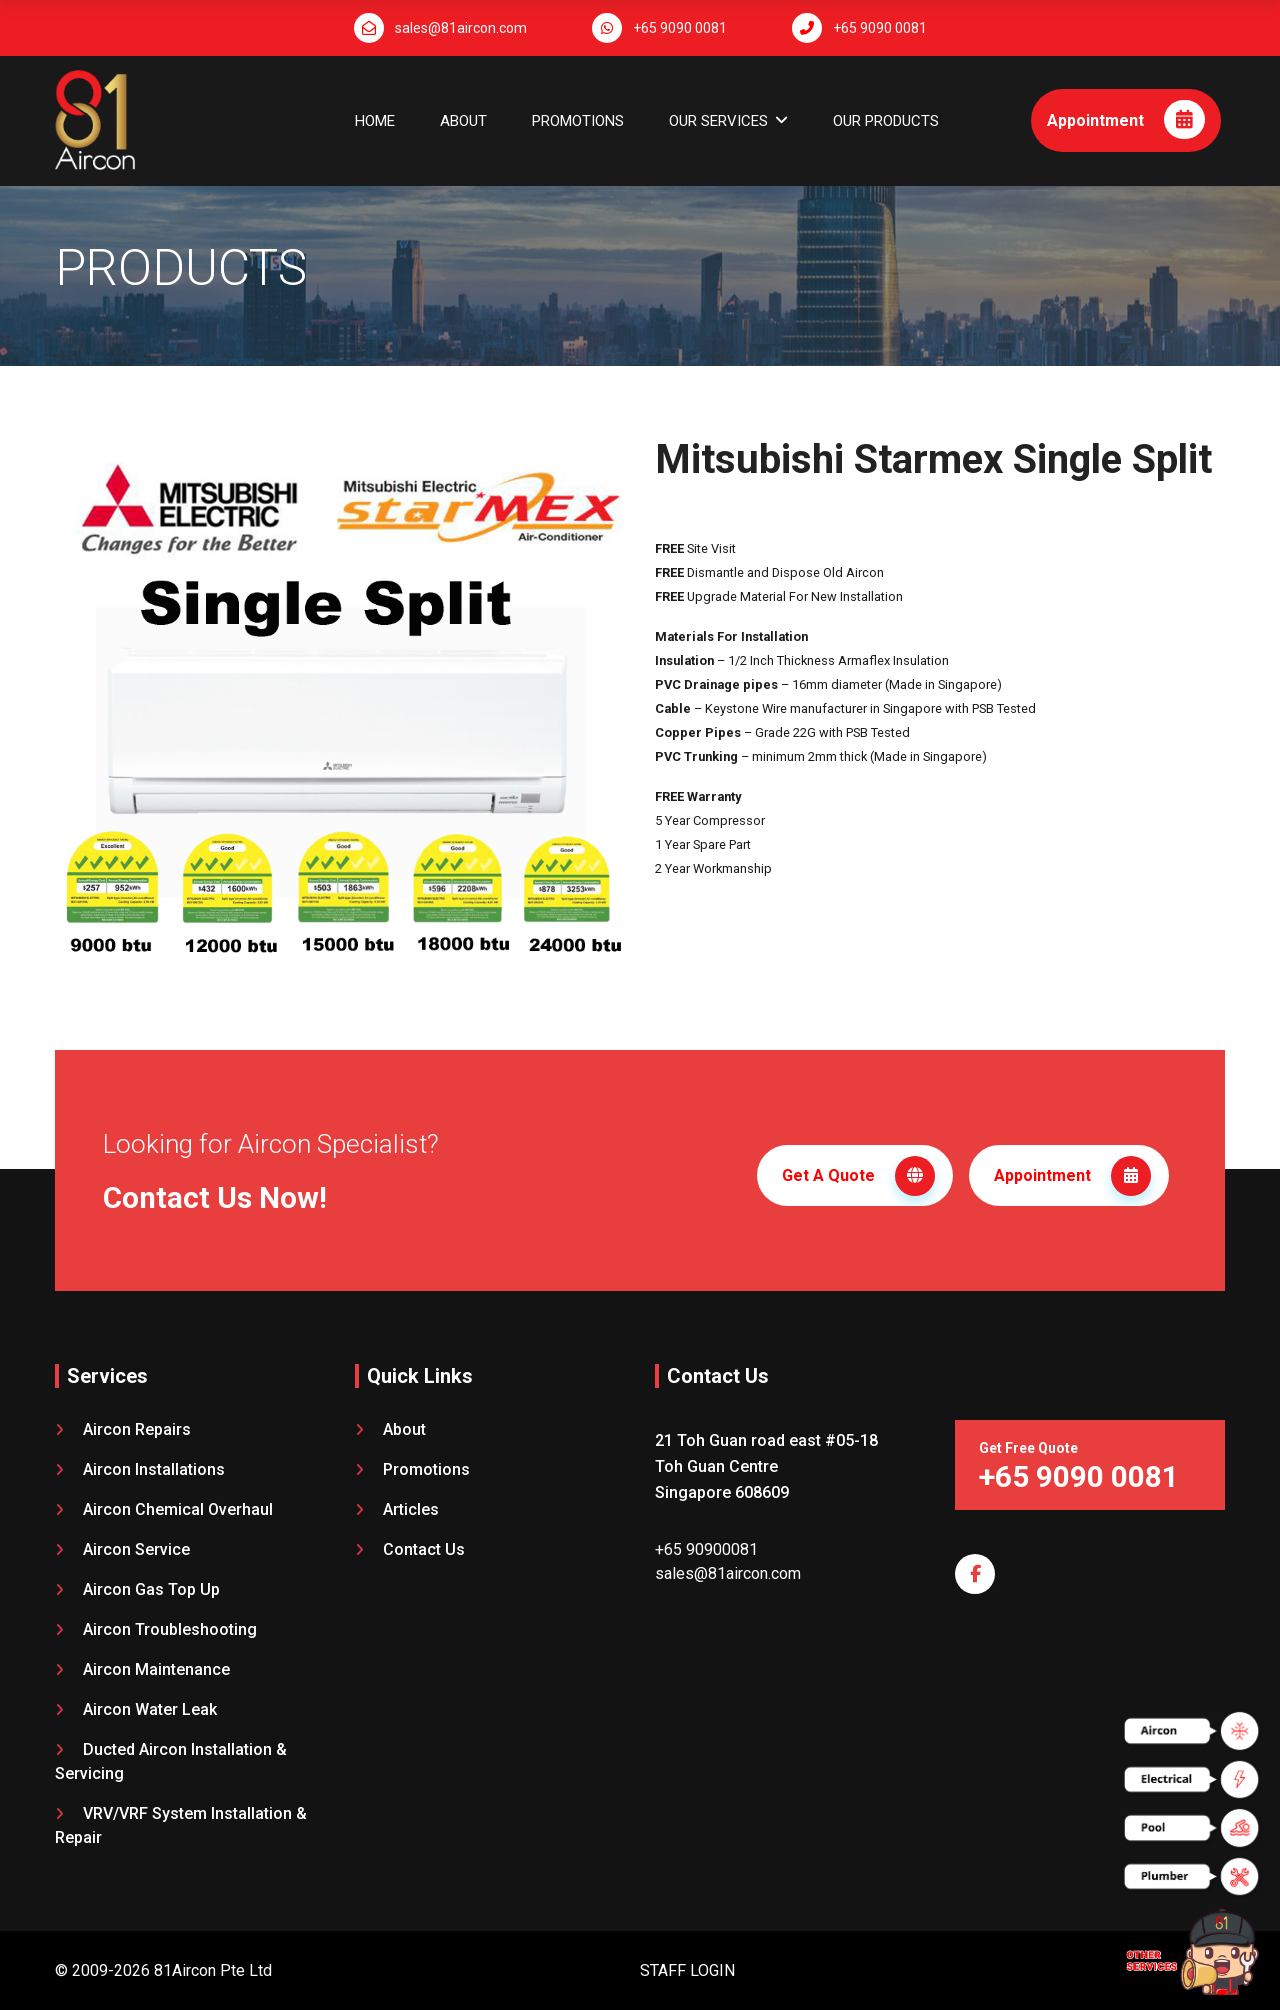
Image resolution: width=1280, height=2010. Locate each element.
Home (375, 121)
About (463, 121)
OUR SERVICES (718, 121)
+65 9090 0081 (680, 28)
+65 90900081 (706, 1544)
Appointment (1126, 119)
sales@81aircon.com (461, 28)
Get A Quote (858, 1174)
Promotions (578, 121)
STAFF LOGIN (687, 1965)
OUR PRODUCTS (886, 121)
